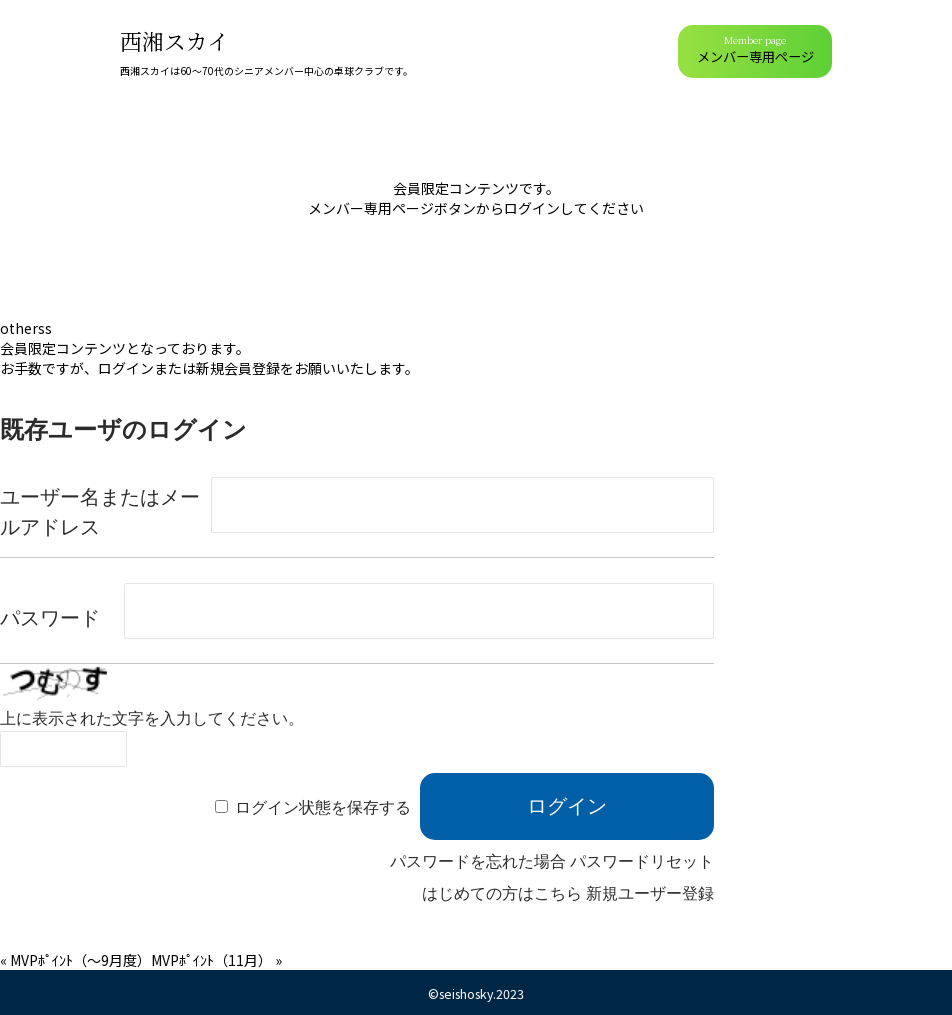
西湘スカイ (174, 40)
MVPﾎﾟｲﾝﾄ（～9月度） (80, 960)
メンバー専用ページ (755, 49)
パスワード (50, 618)
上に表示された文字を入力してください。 (152, 718)
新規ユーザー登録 (650, 893)
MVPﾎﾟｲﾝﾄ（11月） (211, 960)
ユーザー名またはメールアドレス (100, 512)
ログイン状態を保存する (323, 807)
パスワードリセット (642, 861)
